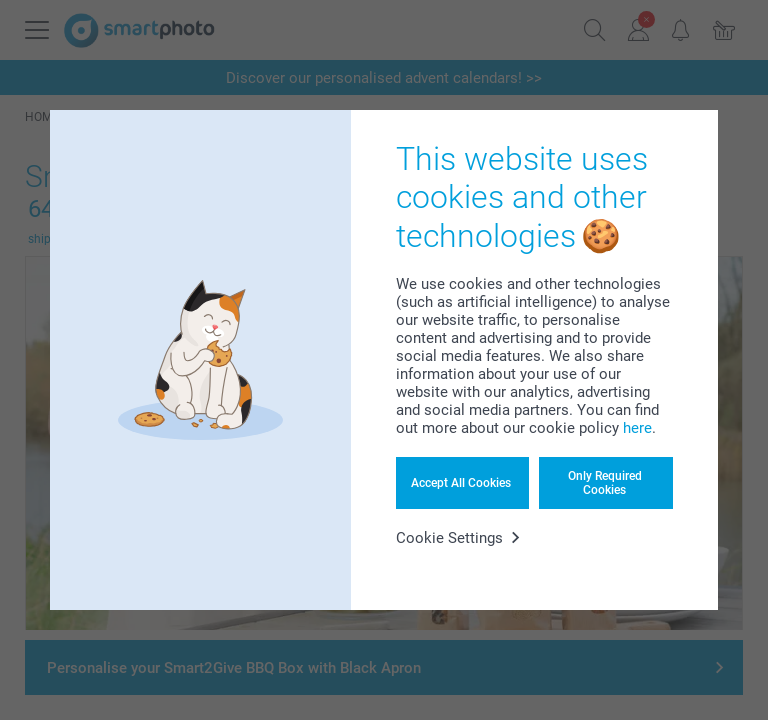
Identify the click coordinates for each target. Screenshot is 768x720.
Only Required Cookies (605, 483)
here (637, 428)
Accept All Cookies (461, 483)
